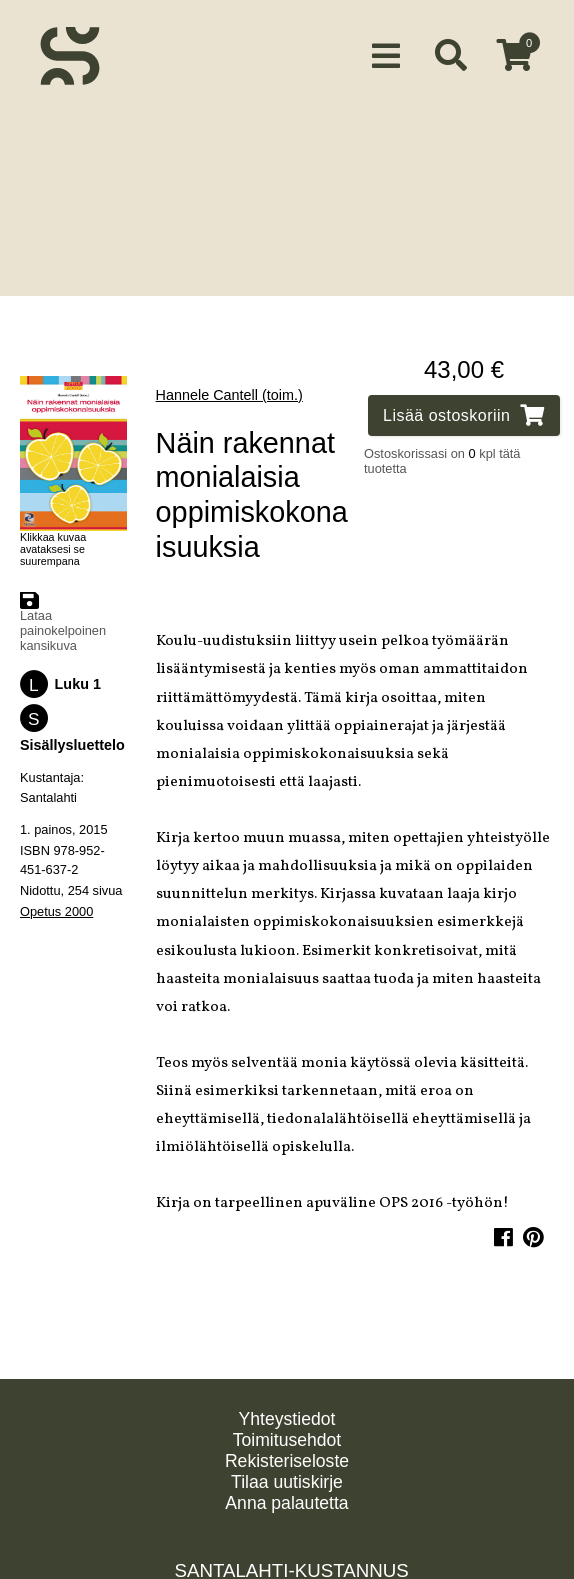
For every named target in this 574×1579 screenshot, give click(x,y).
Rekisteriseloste (287, 1461)
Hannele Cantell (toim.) (229, 385)
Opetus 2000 (56, 901)
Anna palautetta (286, 1503)
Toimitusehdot (287, 1440)
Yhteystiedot (287, 1419)
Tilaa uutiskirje (287, 1482)
